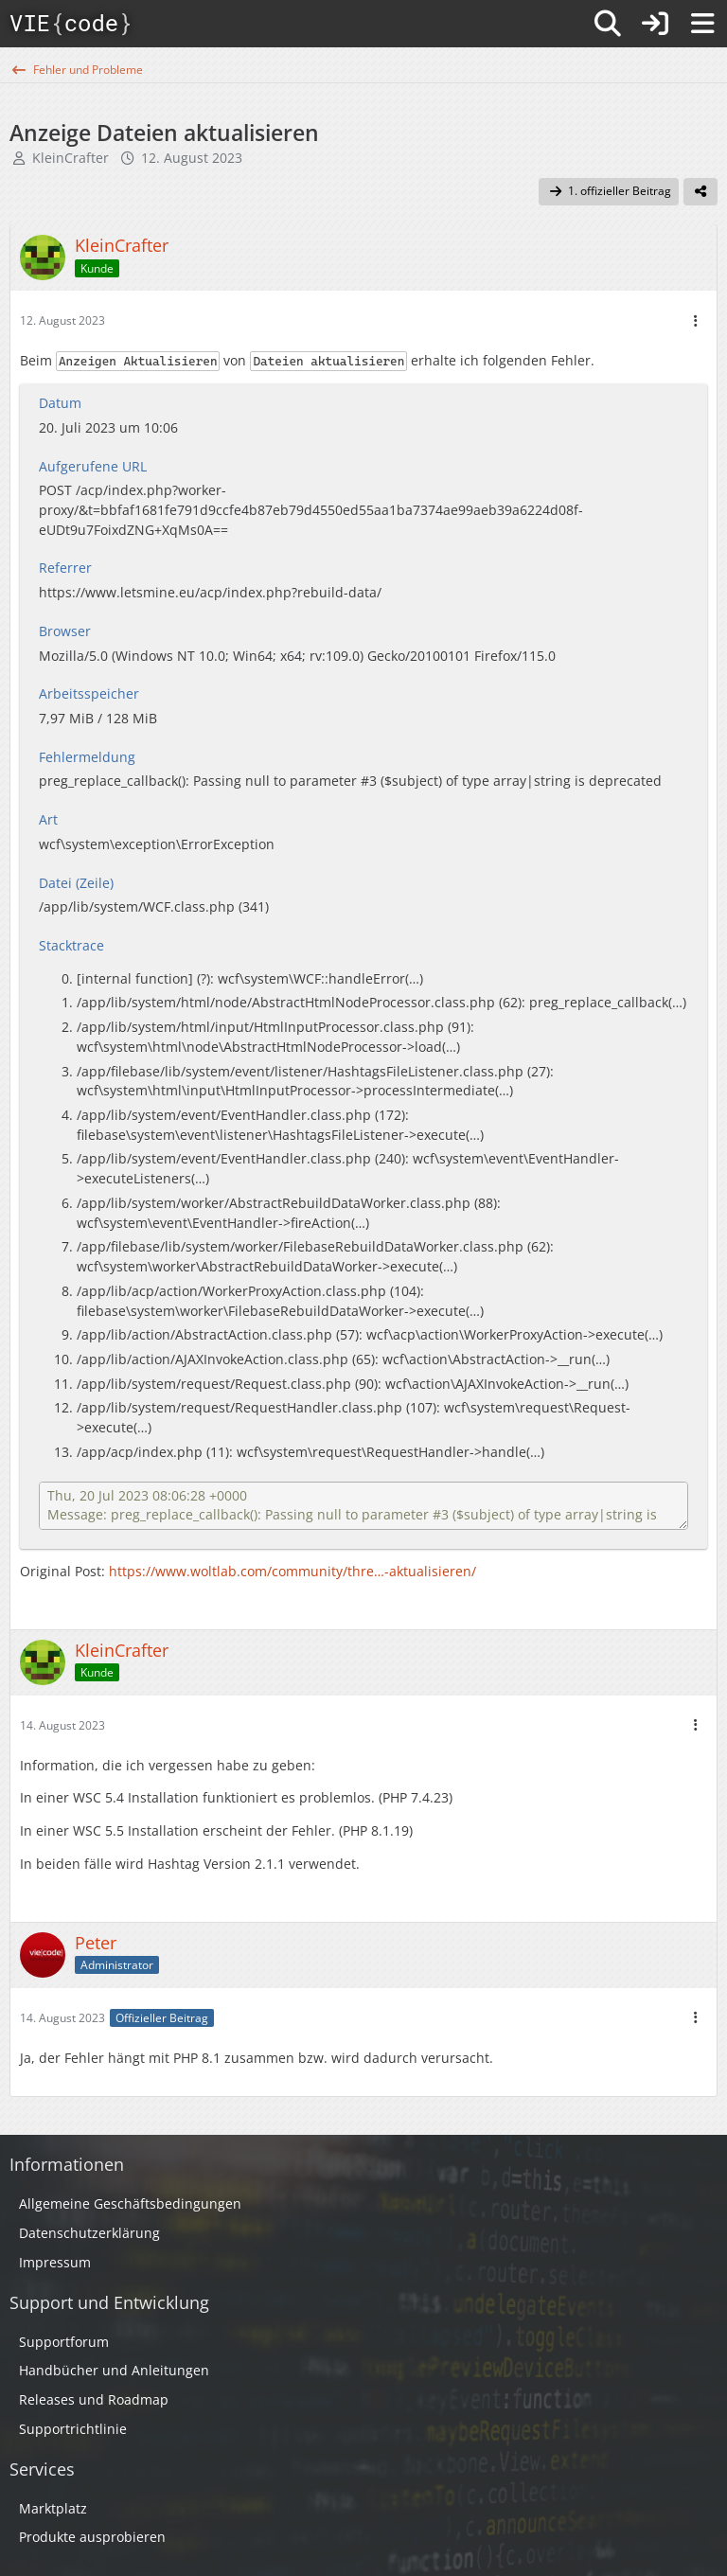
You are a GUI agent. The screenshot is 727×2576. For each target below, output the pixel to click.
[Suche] (608, 24)
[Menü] (702, 24)
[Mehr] (695, 321)
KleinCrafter (70, 158)
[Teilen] (700, 192)
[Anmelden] (655, 23)
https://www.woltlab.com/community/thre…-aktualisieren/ (292, 1571)
